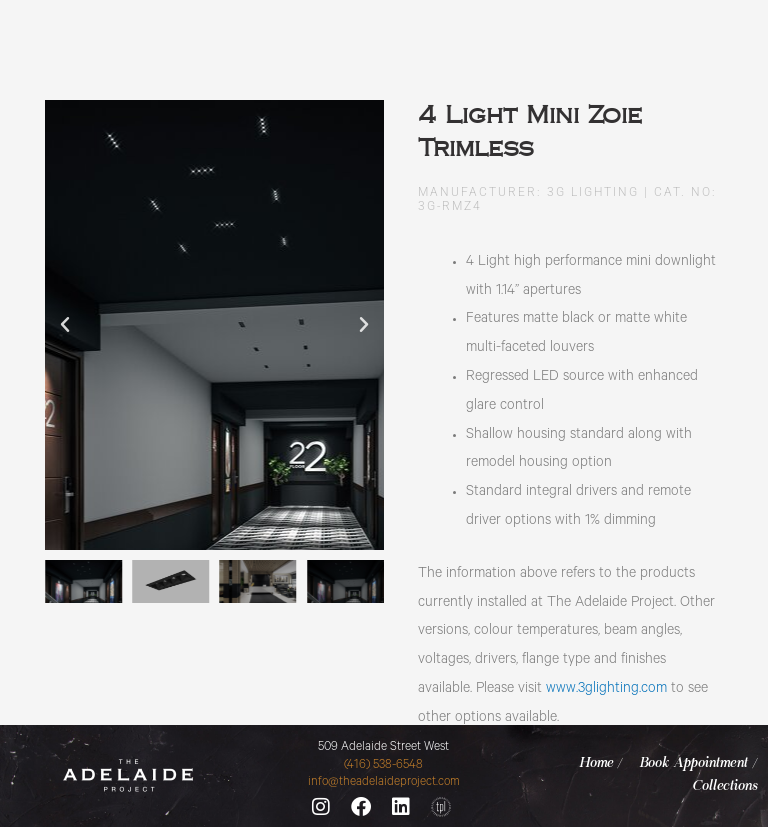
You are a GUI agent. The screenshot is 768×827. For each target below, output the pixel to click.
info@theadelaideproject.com (384, 783)
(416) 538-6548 (383, 766)
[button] (65, 325)
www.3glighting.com (606, 690)
